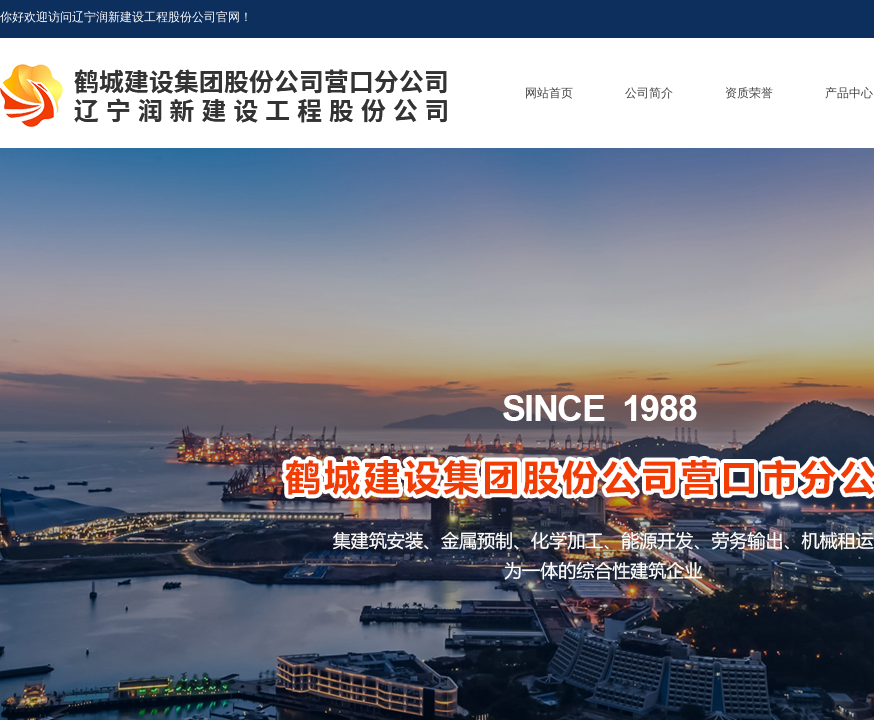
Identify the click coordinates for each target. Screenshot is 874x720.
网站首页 (549, 93)
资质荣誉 (749, 93)
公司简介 (649, 93)
